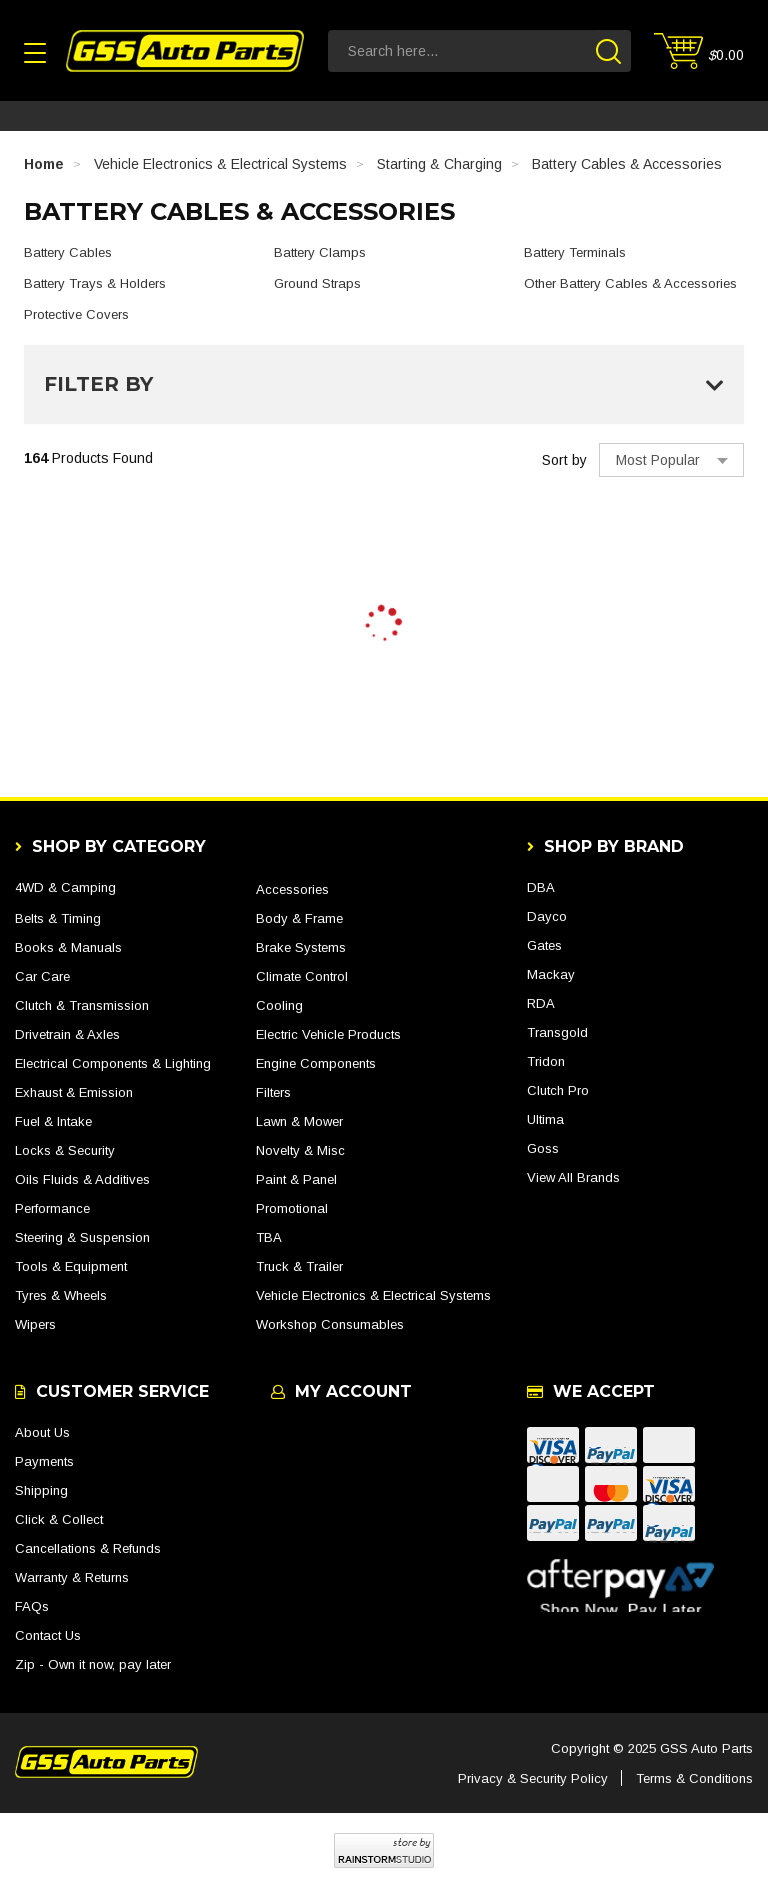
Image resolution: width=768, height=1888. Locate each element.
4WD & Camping (65, 887)
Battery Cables (68, 252)
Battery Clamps (320, 252)
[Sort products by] (671, 460)
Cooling (279, 1005)
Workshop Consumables (330, 1324)
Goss (543, 1148)
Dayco (547, 916)
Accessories (292, 889)
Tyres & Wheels (61, 1295)
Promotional (292, 1208)
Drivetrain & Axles (67, 1034)
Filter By (384, 384)
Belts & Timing (58, 918)
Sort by (564, 460)
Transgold (557, 1032)
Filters (273, 1092)
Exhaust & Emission (74, 1092)
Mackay (551, 974)
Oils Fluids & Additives (82, 1179)
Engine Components (316, 1063)
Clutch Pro (558, 1090)
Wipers (35, 1324)
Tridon (546, 1061)
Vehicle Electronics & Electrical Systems (373, 1295)
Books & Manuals (68, 947)
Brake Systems (301, 947)
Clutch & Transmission (82, 1005)
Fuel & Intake (53, 1121)
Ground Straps (317, 283)
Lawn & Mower (299, 1121)
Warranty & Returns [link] (72, 1577)
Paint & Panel (296, 1179)
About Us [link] (42, 1432)
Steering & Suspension (82, 1237)
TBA (269, 1237)
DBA (541, 887)
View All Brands (573, 1177)
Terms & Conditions (694, 1778)
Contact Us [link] (48, 1635)
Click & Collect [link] (59, 1519)
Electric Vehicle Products (328, 1034)
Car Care (42, 976)
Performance (52, 1208)
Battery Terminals (575, 252)
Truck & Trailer (299, 1266)
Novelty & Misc (300, 1150)
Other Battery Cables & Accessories (630, 283)
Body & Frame (299, 918)
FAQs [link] (32, 1606)
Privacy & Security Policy (533, 1778)
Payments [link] (44, 1461)
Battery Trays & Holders (95, 283)
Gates (544, 945)
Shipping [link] (41, 1490)
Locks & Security (65, 1150)
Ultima (545, 1119)
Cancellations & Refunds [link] (88, 1548)
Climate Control (302, 976)
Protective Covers (76, 314)
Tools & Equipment (71, 1266)
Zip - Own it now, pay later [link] (93, 1664)
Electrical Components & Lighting (113, 1063)
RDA (541, 1003)
